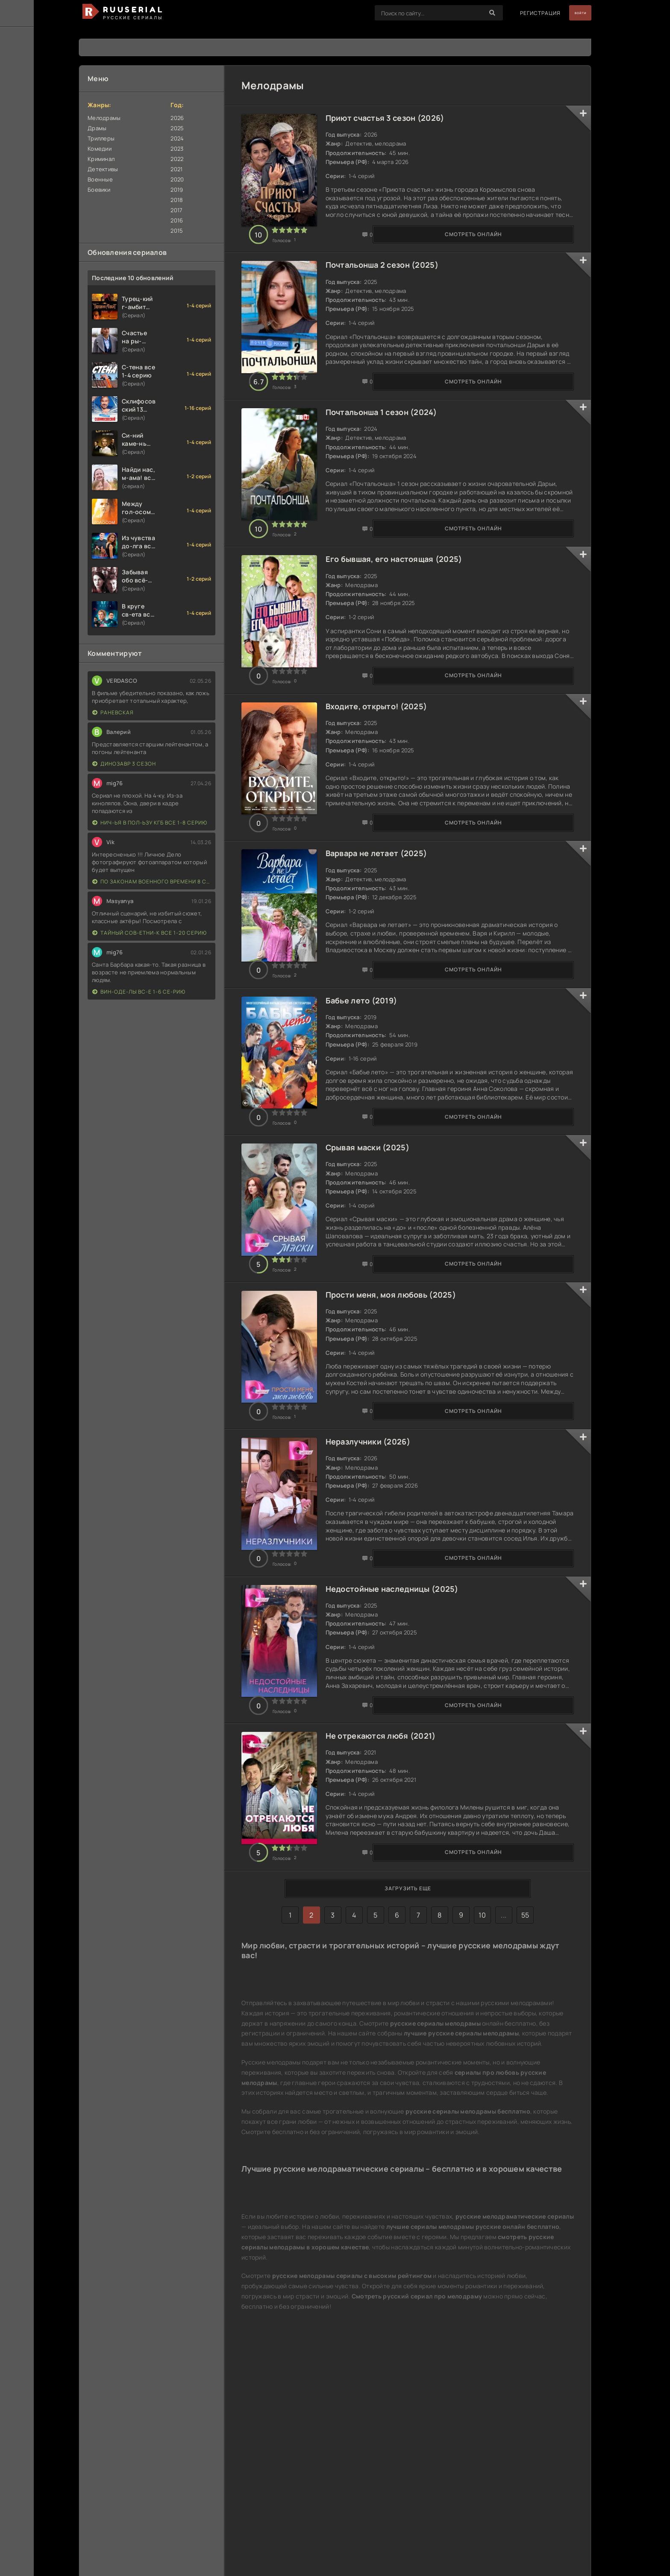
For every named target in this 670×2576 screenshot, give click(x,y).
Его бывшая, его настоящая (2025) (403, 606)
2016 (176, 220)
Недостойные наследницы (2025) (401, 1745)
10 (482, 2102)
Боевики (99, 189)
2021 (176, 169)
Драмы (97, 128)
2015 (176, 230)
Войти (573, 13)
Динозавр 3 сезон (124, 763)
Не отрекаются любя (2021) (390, 1907)
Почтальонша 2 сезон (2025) (391, 280)
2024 (177, 138)
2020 (177, 179)
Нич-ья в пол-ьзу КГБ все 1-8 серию (149, 822)
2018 (176, 200)
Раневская (113, 712)
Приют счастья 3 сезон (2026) (394, 118)
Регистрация (526, 13)
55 (525, 2102)
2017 (176, 210)
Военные (100, 179)
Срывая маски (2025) (377, 1256)
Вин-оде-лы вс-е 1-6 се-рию (138, 991)
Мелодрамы (104, 118)
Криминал (101, 159)
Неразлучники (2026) (377, 1582)
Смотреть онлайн (284, 250)
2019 (176, 189)
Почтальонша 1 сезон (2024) (391, 443)
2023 (176, 148)
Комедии (100, 148)
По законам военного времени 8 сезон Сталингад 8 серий (151, 881)
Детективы (103, 169)
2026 (177, 118)
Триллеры (101, 138)
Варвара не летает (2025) (386, 931)
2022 (176, 159)
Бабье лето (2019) (371, 1094)
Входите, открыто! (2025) (386, 768)
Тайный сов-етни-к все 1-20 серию (149, 932)
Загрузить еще (408, 2075)
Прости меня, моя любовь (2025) (400, 1419)
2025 (177, 128)
